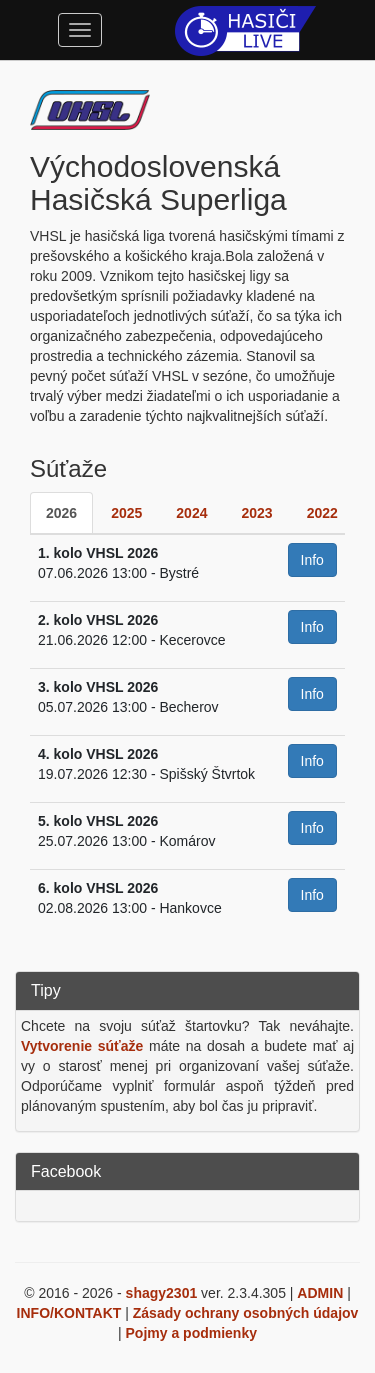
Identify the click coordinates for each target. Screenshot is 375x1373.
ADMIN (320, 1293)
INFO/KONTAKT (69, 1313)
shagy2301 (162, 1293)
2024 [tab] (191, 513)
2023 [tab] (256, 513)
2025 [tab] (126, 513)
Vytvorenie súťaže (82, 1046)
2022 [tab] (322, 513)
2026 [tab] (61, 513)
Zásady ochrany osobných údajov (246, 1313)
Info (312, 560)
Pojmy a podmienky (191, 1333)
